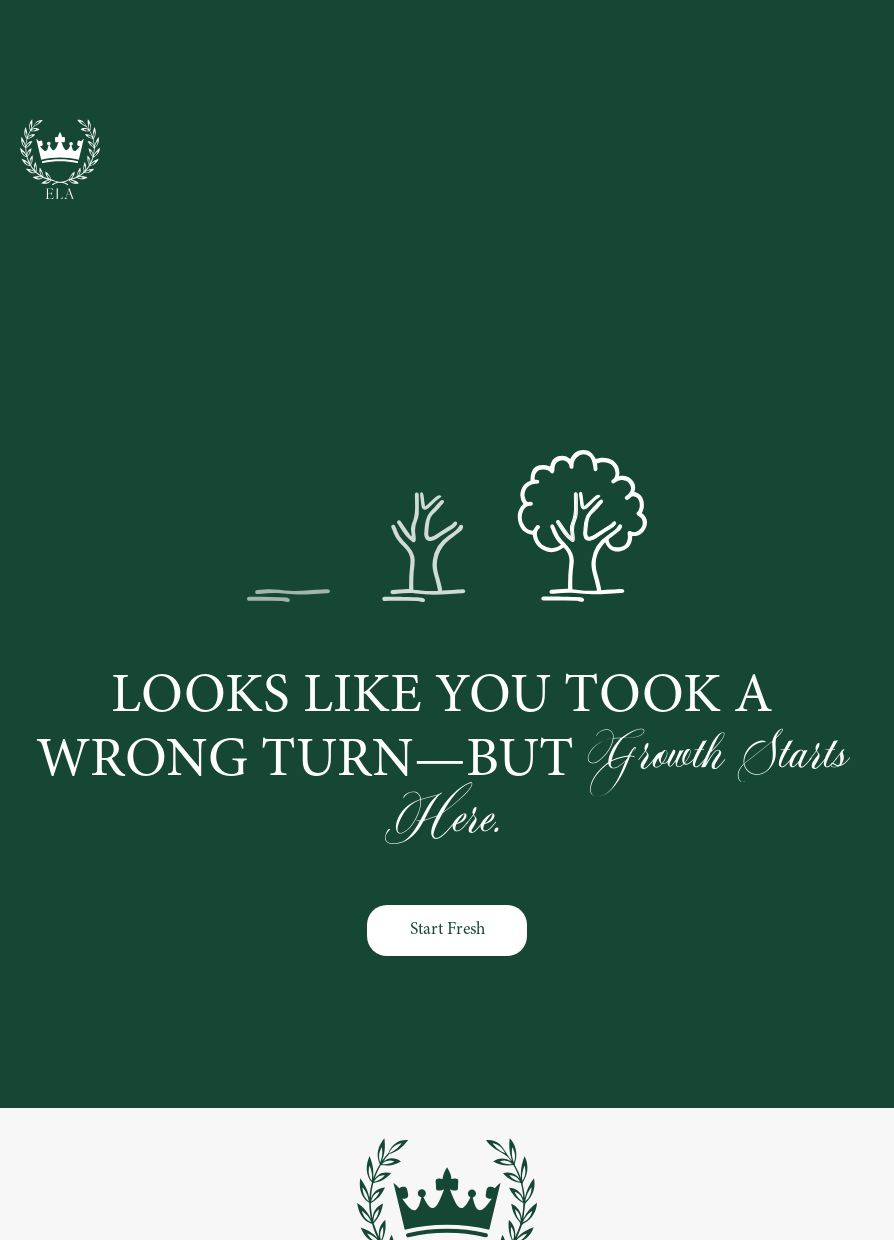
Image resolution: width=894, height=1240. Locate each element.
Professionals (332, 63)
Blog (710, 63)
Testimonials (810, 63)
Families (447, 63)
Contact (544, 63)
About (633, 63)
